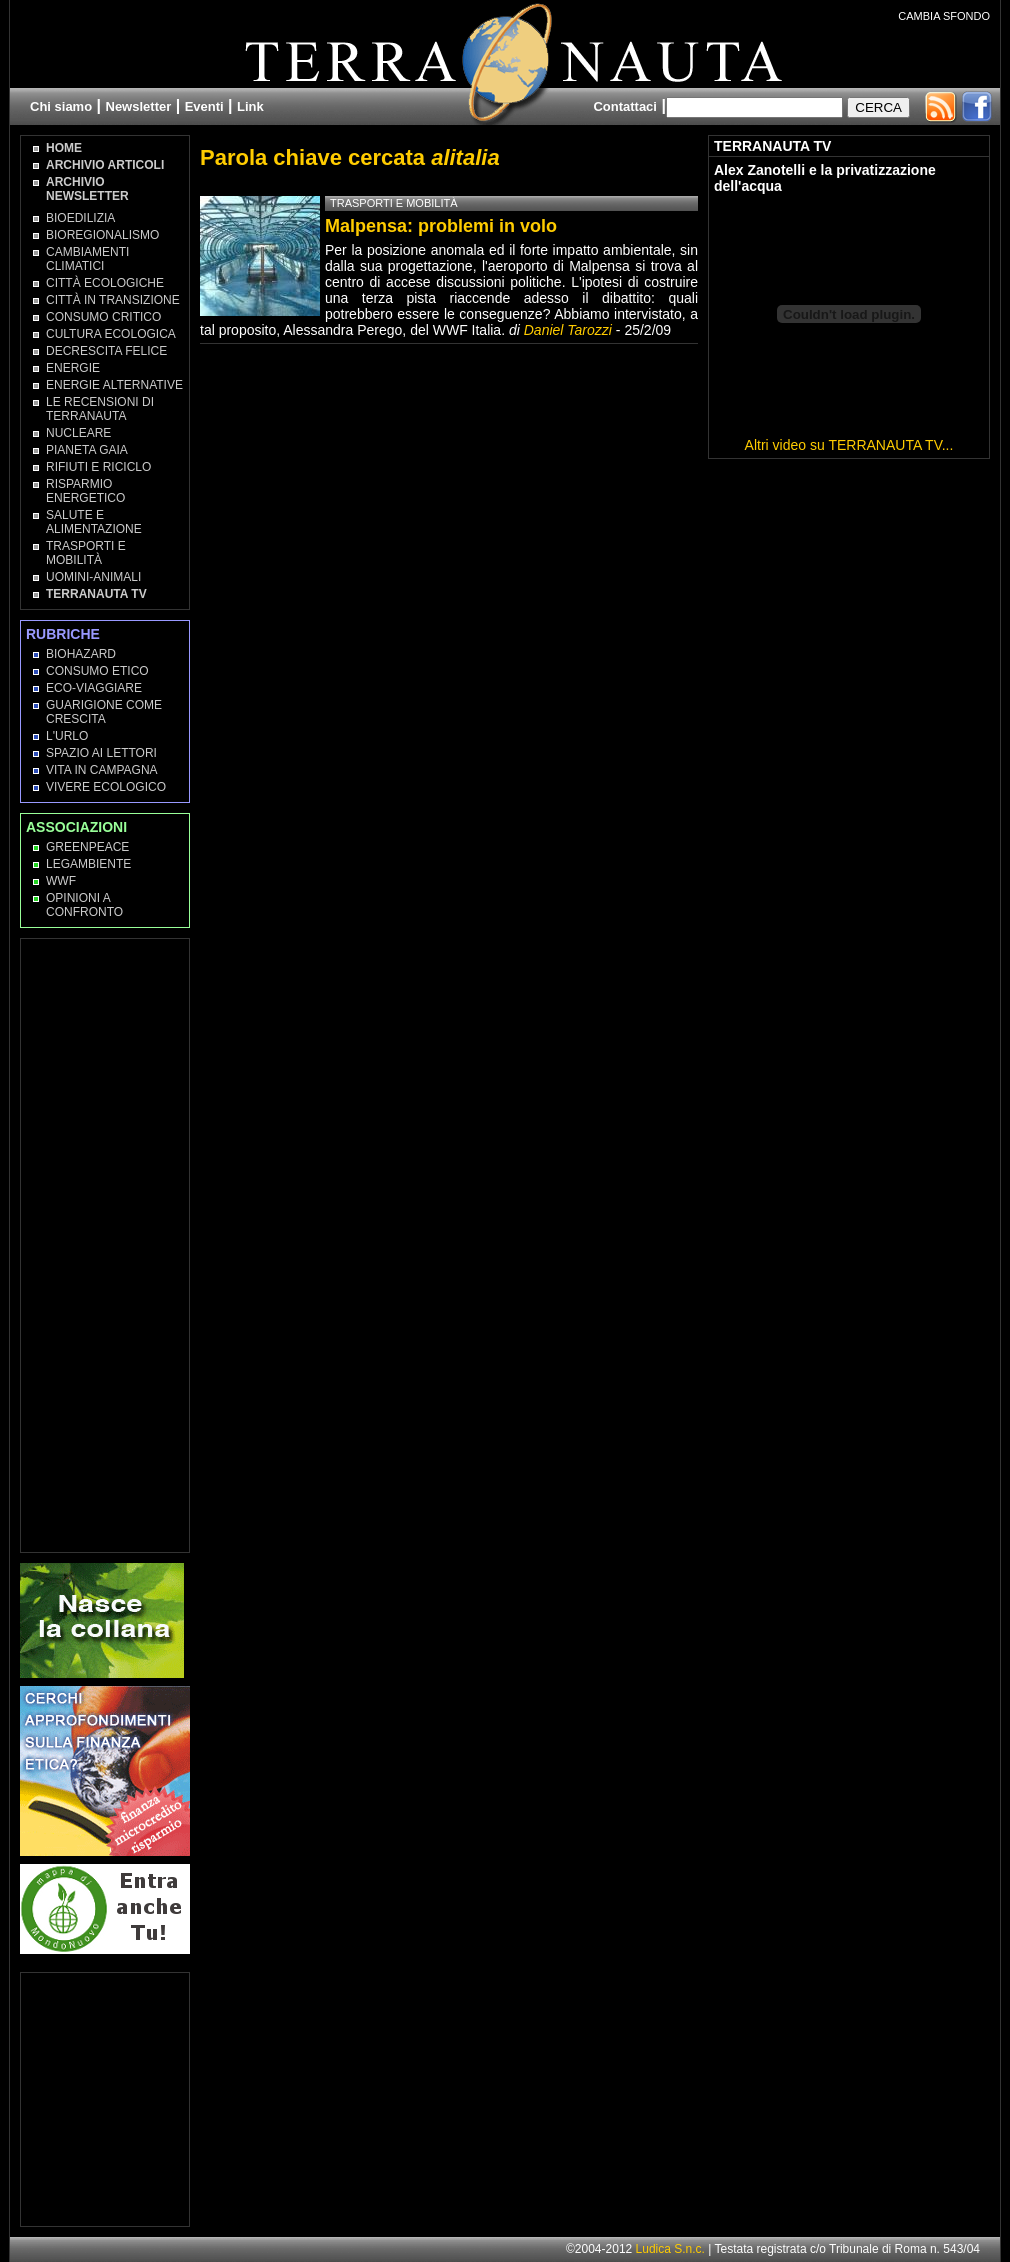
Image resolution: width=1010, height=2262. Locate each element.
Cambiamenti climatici (87, 259)
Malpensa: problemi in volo (441, 226)
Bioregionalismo (102, 235)
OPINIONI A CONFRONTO (84, 905)
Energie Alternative (114, 385)
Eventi (204, 106)
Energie (73, 368)
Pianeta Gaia (87, 450)
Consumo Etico (97, 671)
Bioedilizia (80, 218)
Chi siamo (61, 106)
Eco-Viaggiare (94, 688)
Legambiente (88, 864)
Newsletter (139, 106)
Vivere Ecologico (106, 787)
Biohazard (81, 654)
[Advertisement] (106, 1244)
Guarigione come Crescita (104, 712)
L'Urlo (67, 736)
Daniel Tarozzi (568, 330)
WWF (61, 881)
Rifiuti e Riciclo (98, 467)
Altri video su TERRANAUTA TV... (849, 445)
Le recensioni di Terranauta (100, 409)
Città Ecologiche (105, 283)
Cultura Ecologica (111, 334)
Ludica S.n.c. (670, 2249)
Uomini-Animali (93, 577)
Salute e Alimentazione (94, 522)
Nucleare (78, 433)
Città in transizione (113, 300)
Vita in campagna (102, 770)
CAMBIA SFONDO (944, 16)
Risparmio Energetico (85, 491)
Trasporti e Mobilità (86, 553)
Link (250, 106)
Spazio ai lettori (101, 753)
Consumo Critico (103, 317)
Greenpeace (87, 847)
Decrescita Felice (106, 351)
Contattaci (625, 106)
